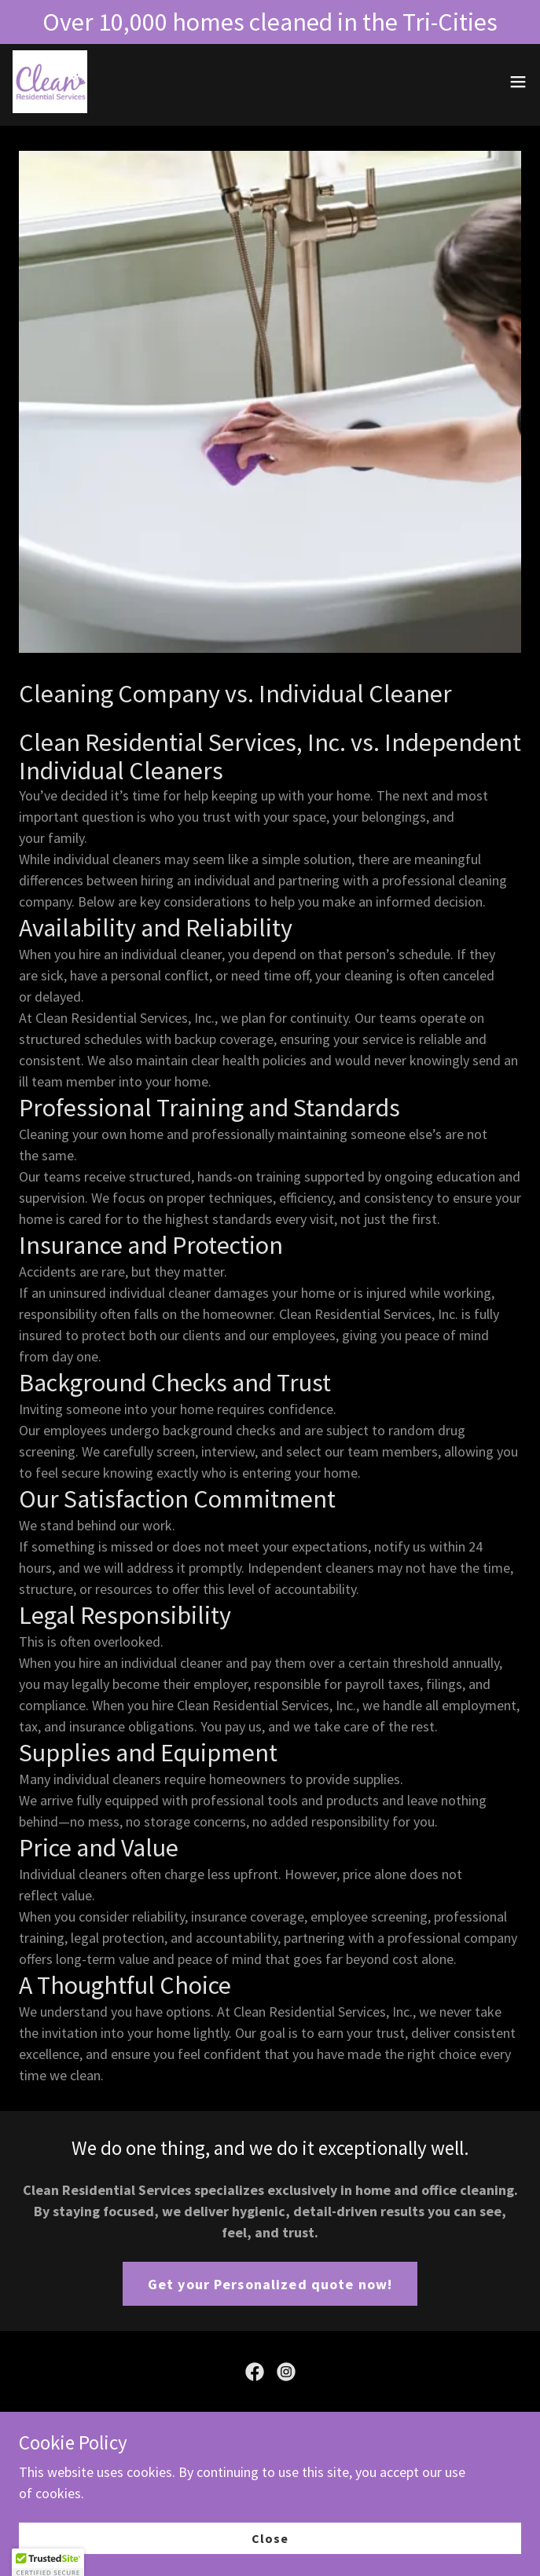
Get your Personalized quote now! (270, 2284)
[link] (50, 81)
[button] (518, 81)
